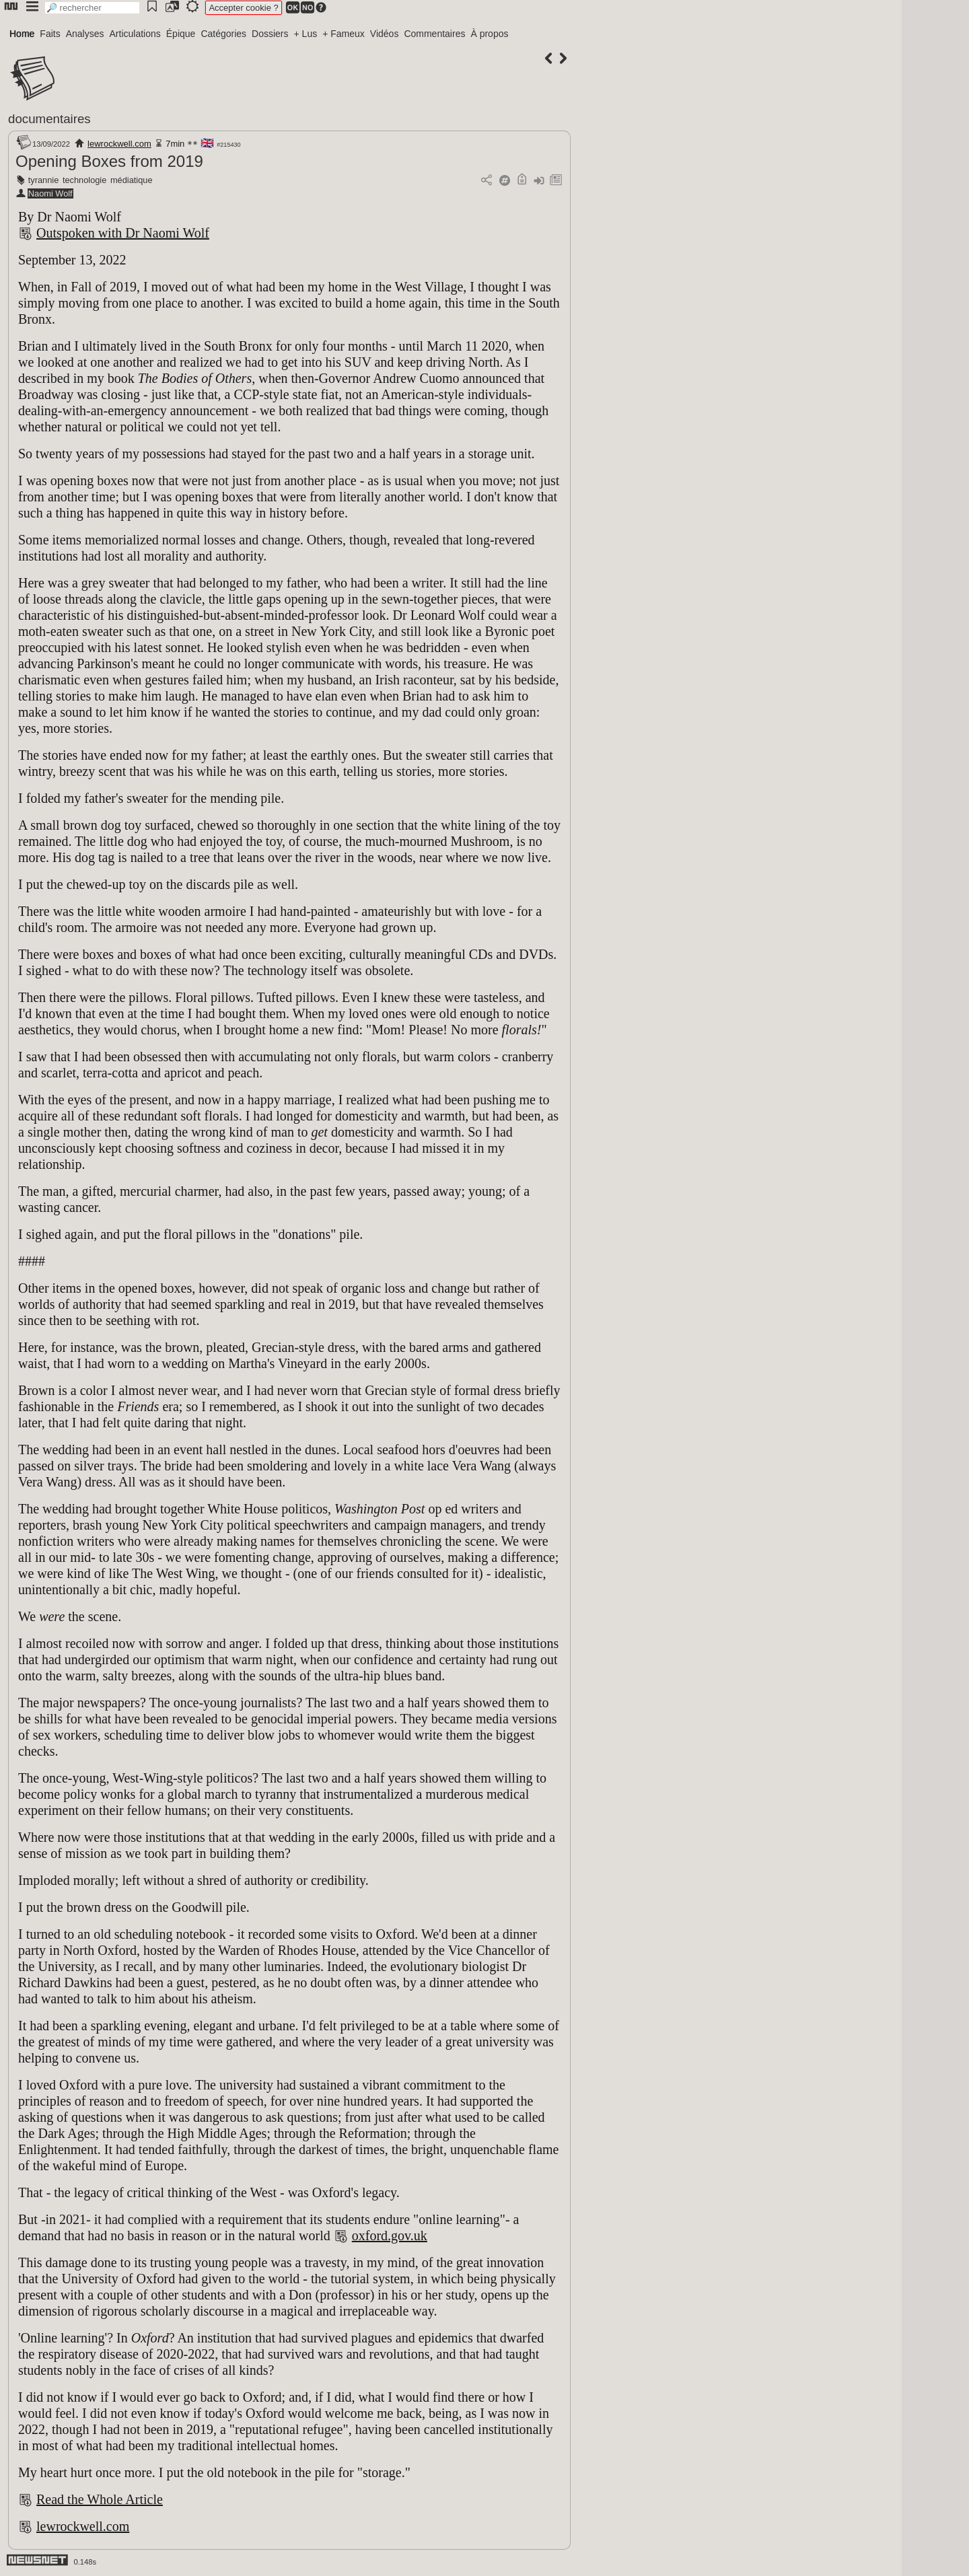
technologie (84, 180)
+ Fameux (343, 33)
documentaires (49, 119)
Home (21, 33)
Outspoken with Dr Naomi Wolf (122, 232)
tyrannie (43, 180)
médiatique (131, 180)
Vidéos (384, 33)
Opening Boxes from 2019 (109, 161)
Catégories (223, 33)
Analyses (85, 33)
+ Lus (306, 33)
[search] (92, 7)
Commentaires (434, 33)
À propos (489, 33)
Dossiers (270, 33)
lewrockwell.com (119, 144)
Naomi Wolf (50, 193)
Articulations (135, 33)
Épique (181, 33)
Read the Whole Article (99, 2499)
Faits (50, 33)
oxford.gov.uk (389, 2235)
